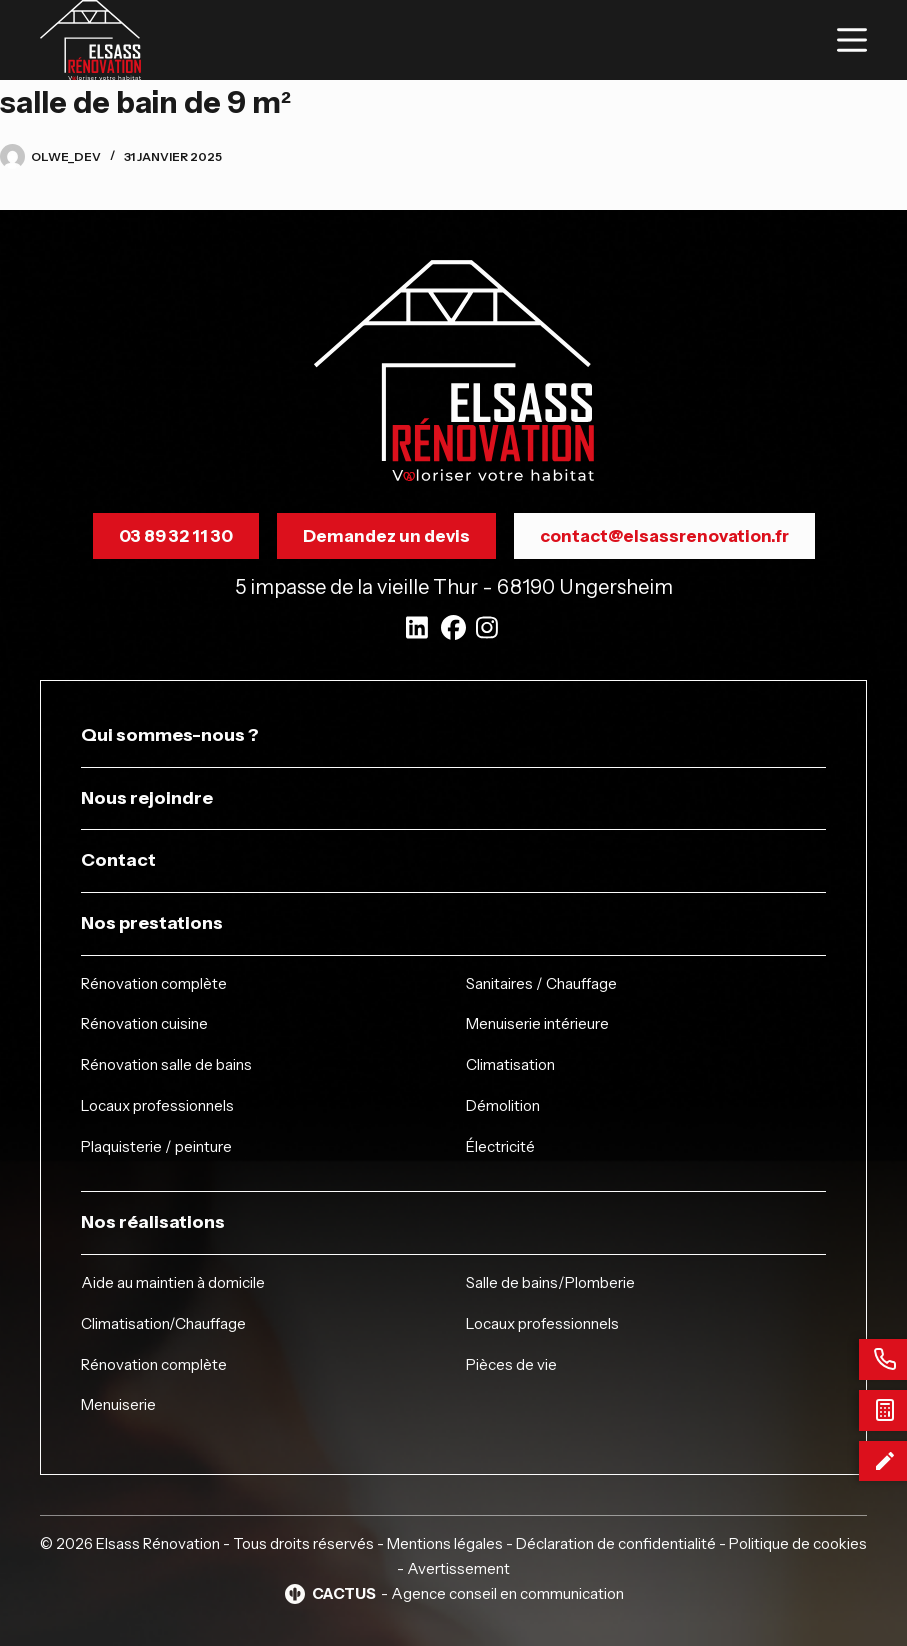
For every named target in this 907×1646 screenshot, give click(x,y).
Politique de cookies (798, 1543)
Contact (118, 860)
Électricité (500, 1146)
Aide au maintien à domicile (173, 1282)
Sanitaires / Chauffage (541, 983)
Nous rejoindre (147, 798)
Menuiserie (118, 1404)
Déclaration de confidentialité (616, 1543)
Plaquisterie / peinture (156, 1146)
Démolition (503, 1105)
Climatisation (510, 1064)
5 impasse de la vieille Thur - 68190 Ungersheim (454, 587)
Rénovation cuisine (144, 1023)
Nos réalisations (153, 1222)
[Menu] (852, 40)
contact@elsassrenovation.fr (664, 536)
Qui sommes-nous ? (170, 735)
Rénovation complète (154, 983)
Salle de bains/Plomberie (550, 1282)
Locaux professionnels (157, 1105)
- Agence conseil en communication (453, 1594)
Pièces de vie (511, 1364)
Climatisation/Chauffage (163, 1323)
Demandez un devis (386, 536)
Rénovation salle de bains (166, 1064)
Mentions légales (445, 1543)
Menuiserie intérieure (537, 1023)
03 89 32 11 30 (176, 536)
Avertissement (458, 1568)
